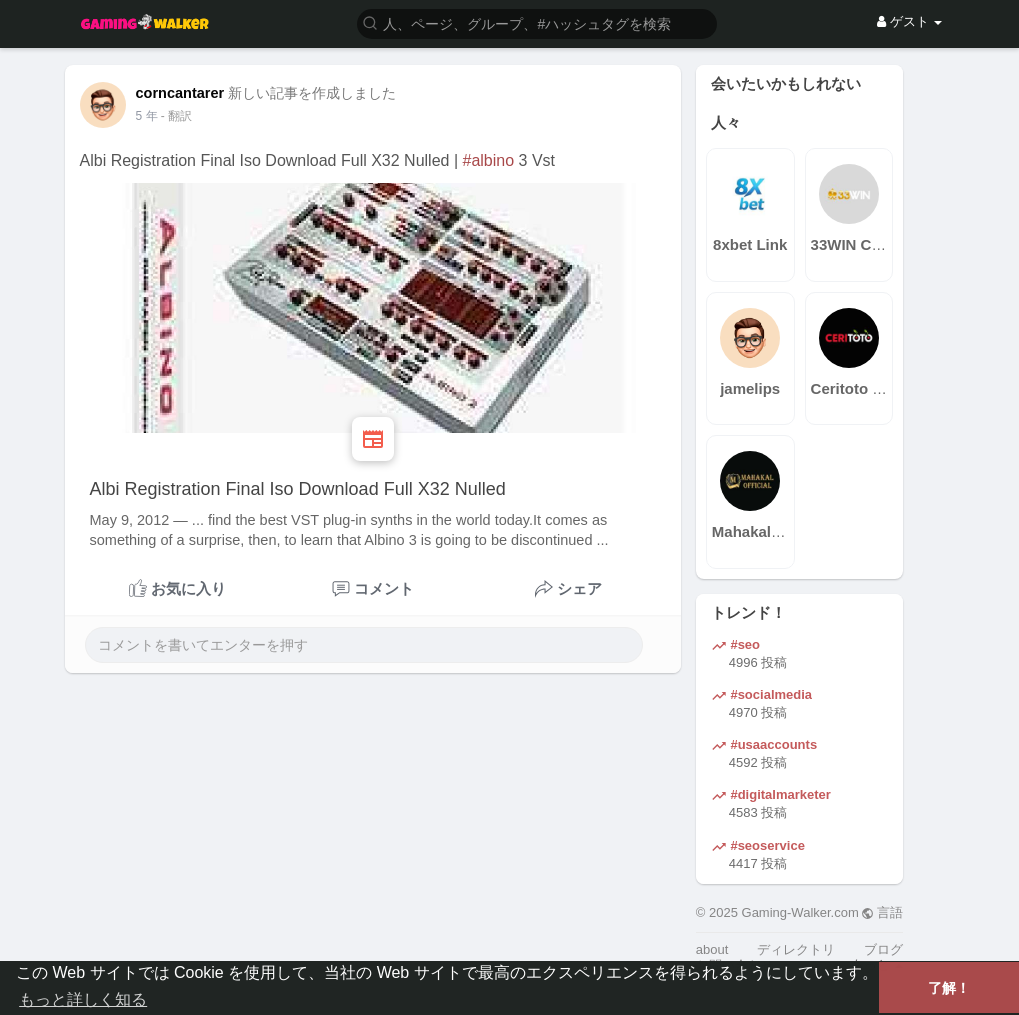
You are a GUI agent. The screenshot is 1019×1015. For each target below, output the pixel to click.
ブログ (883, 949)
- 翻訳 (176, 116)
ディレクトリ (796, 949)
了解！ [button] (949, 988)
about (712, 949)
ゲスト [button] (909, 21)
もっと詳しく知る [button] (83, 999)
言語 (882, 912)
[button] (537, 22)
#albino (489, 160)
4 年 (147, 116)
